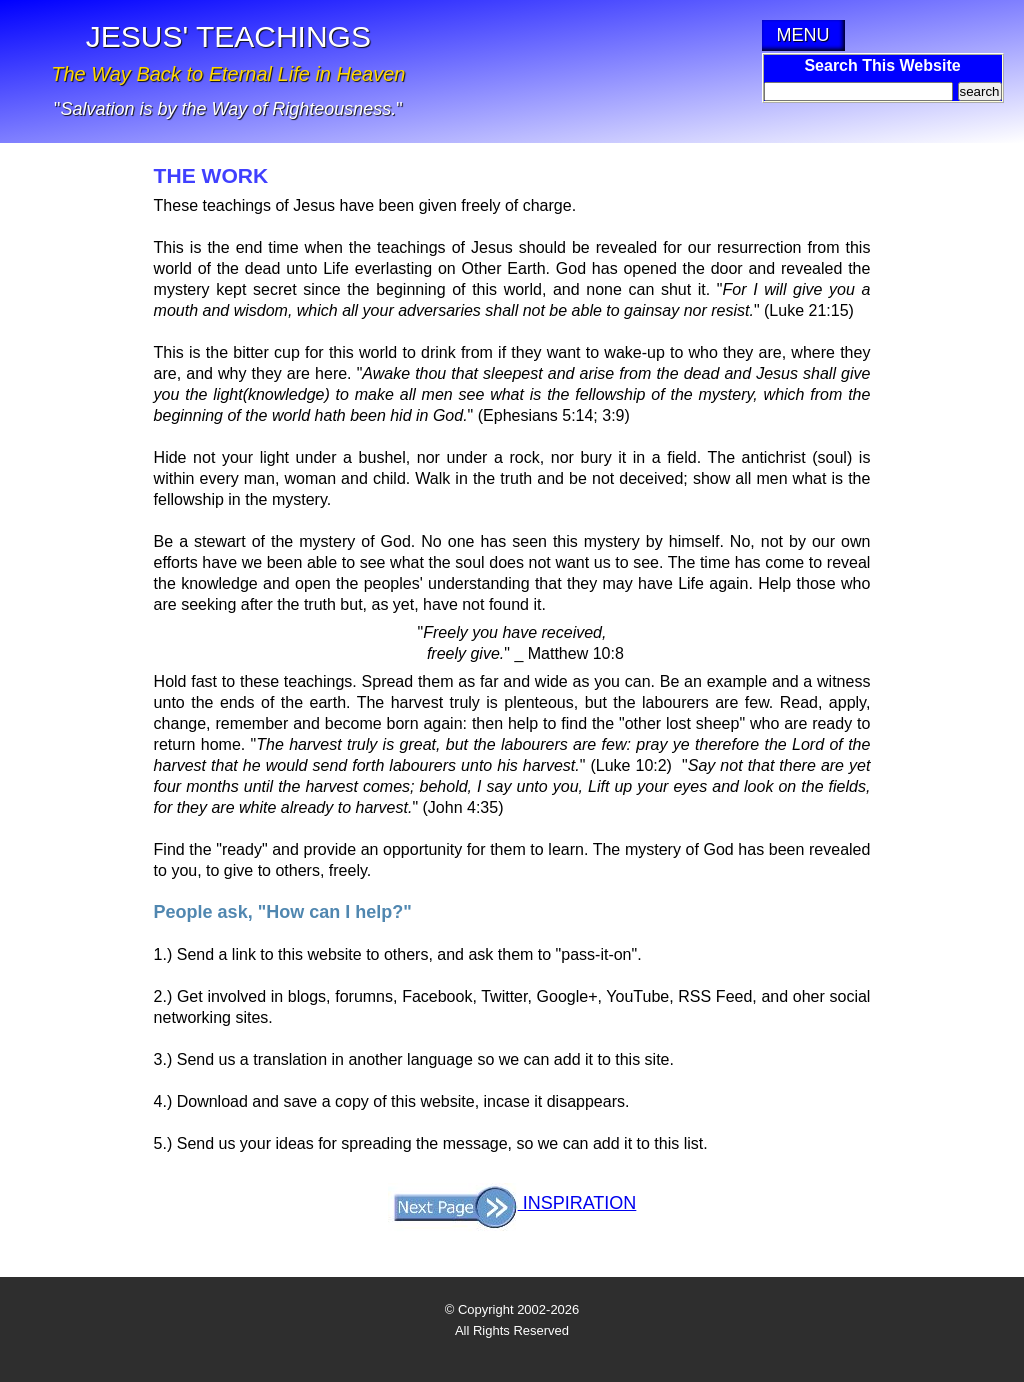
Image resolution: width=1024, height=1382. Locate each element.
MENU (803, 35)
